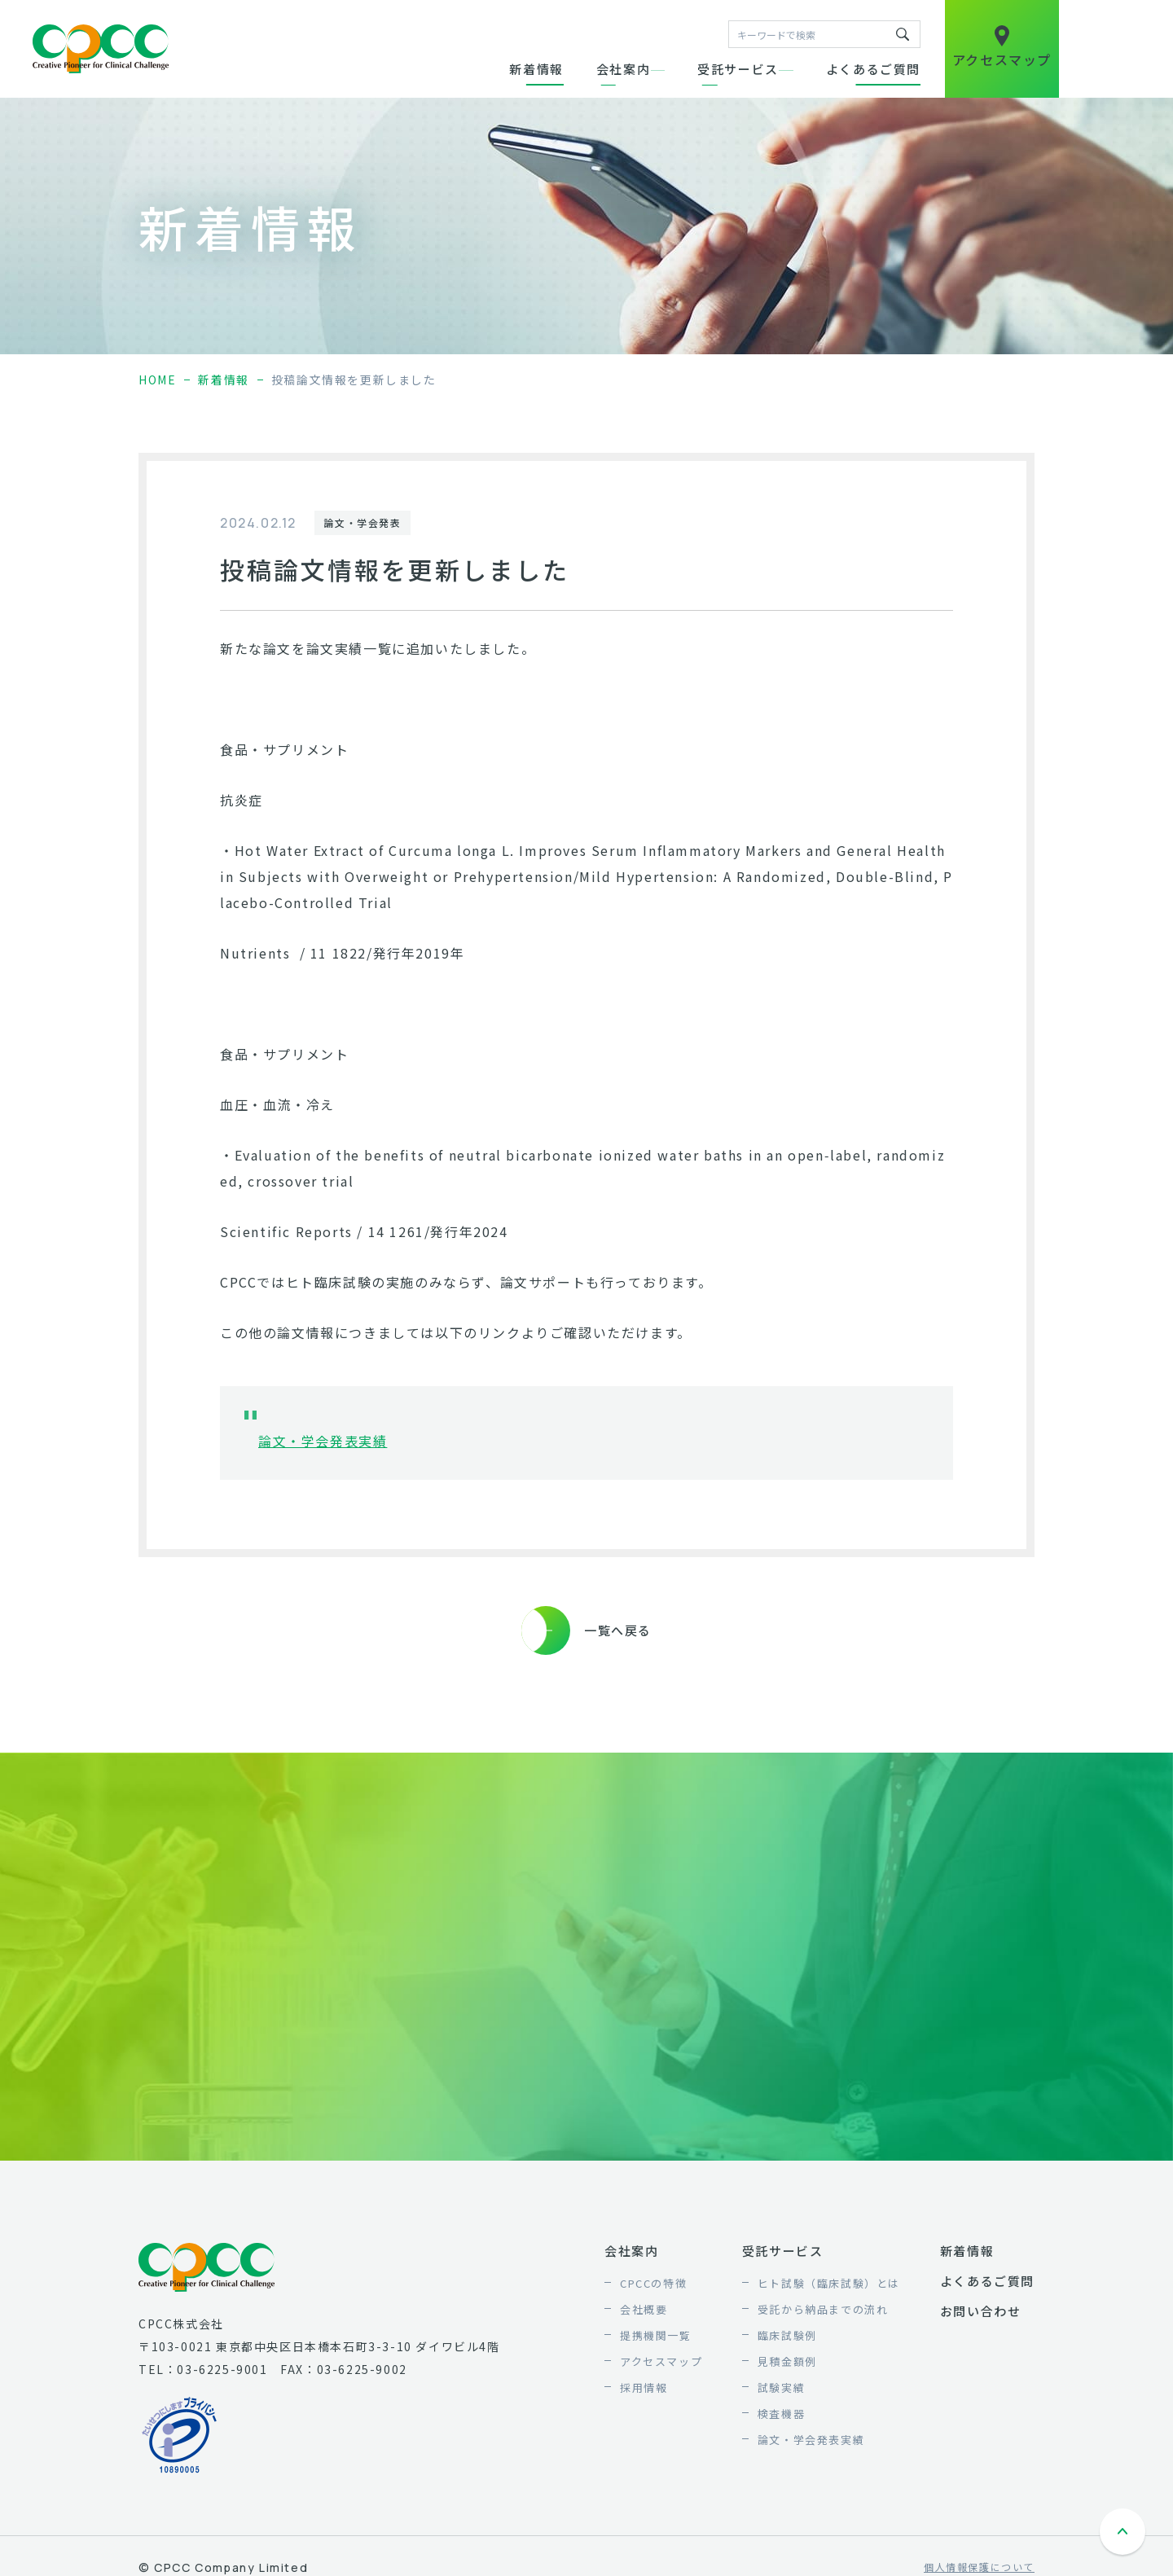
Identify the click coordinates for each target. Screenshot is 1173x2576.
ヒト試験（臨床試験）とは (829, 2283)
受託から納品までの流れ (823, 2309)
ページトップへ (1124, 2533)
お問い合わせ (980, 2310)
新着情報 (536, 68)
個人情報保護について (979, 2567)
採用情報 (643, 2387)
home (157, 379)
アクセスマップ (661, 2361)
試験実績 (781, 2387)
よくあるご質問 (873, 68)
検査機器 (781, 2413)
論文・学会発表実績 (322, 1440)
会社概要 (643, 2309)
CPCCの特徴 (653, 2283)
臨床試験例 (787, 2335)
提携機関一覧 (656, 2335)
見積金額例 (787, 2361)
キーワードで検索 (902, 34)
